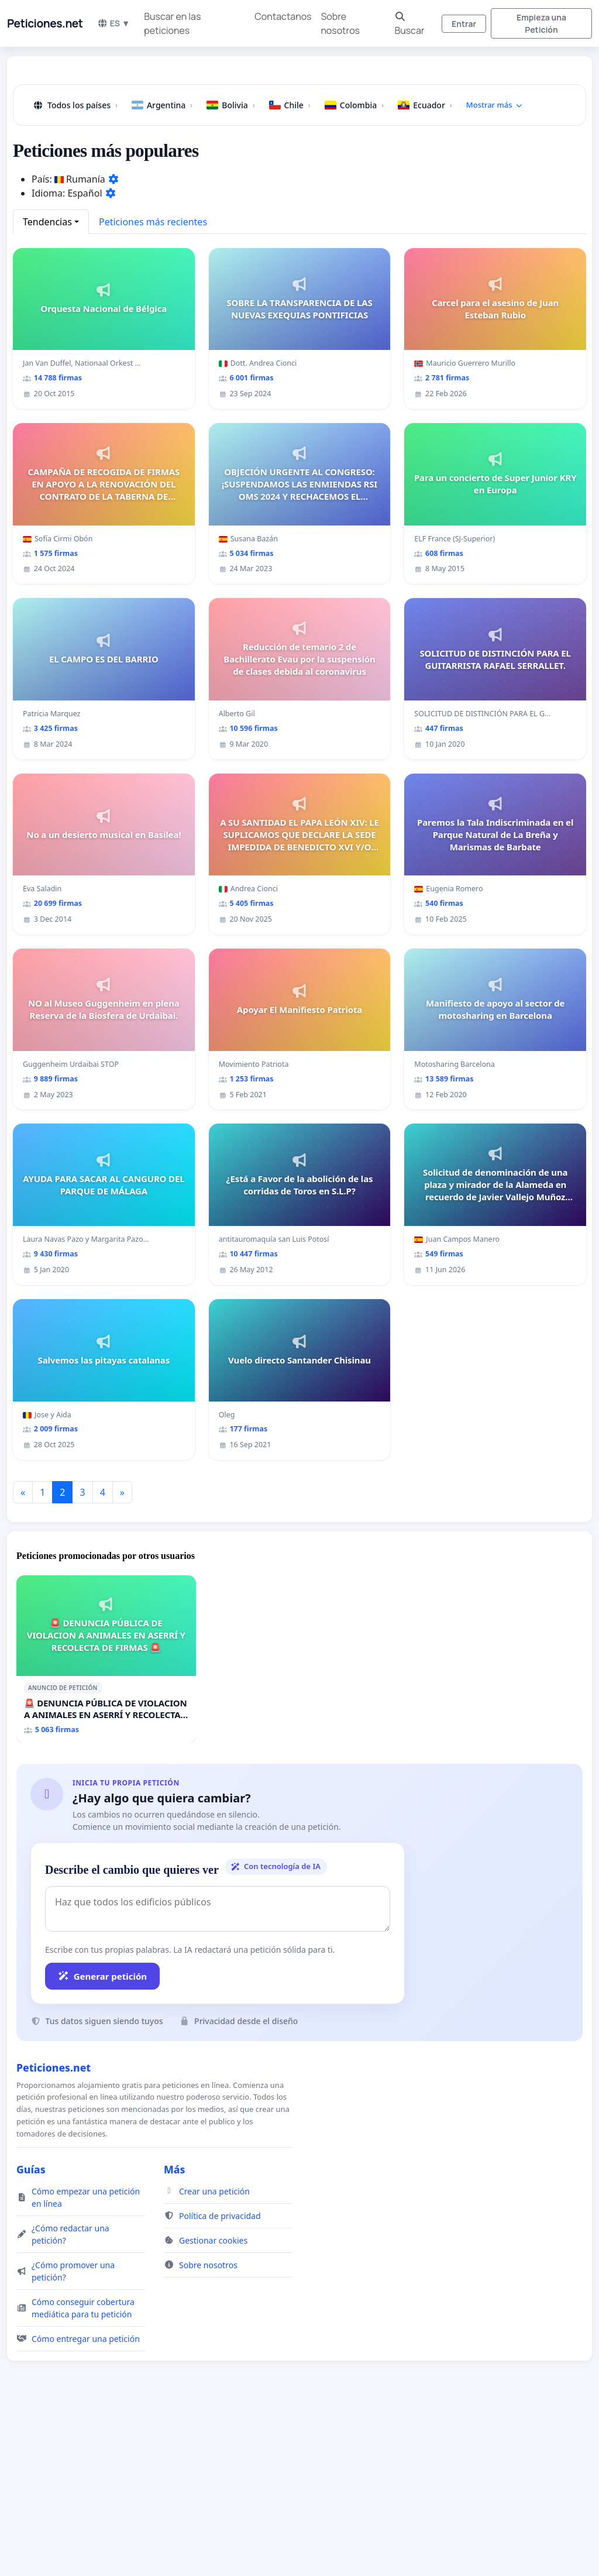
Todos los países (75, 268)
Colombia (354, 268)
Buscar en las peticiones (172, 23)
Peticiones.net (45, 23)
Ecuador (425, 268)
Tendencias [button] (47, 385)
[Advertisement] (299, 157)
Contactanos (282, 16)
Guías (31, 2333)
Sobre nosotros (340, 23)
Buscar (409, 24)
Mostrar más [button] (494, 268)
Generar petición (102, 2140)
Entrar (464, 23)
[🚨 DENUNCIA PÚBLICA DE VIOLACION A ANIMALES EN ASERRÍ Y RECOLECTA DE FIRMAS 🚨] (106, 1823)
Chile (290, 268)
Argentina (162, 268)
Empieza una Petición (541, 23)
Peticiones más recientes (153, 385)
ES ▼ (113, 23)
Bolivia (230, 268)
